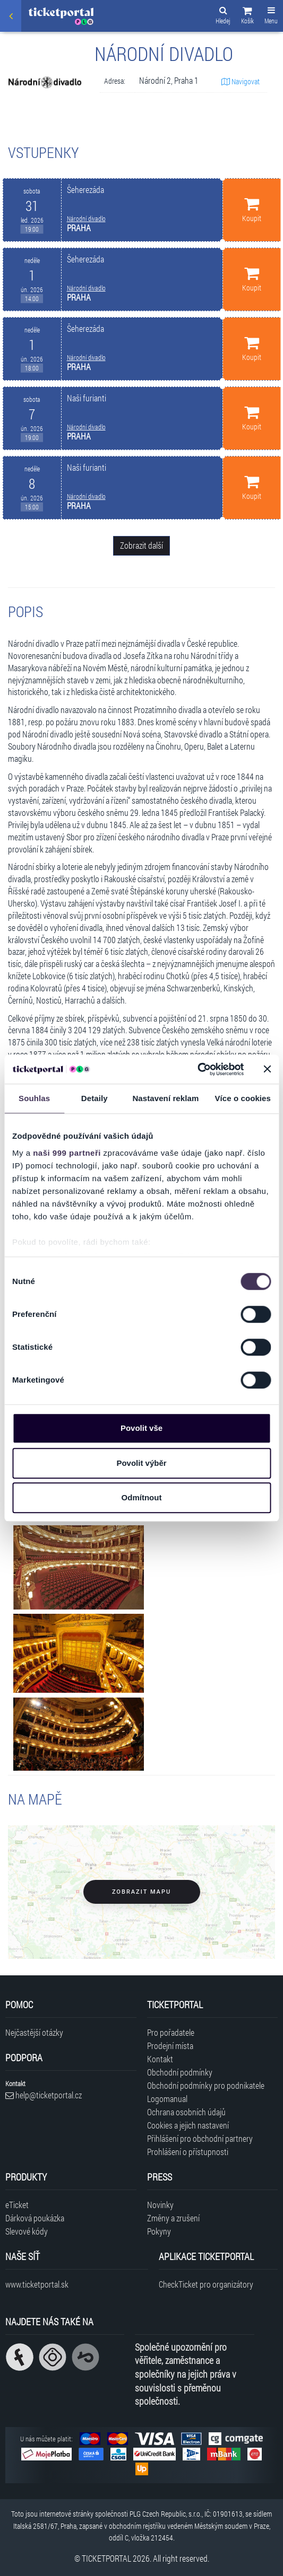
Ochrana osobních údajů (186, 2111)
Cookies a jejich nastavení (188, 2125)
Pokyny (159, 2231)
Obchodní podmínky (179, 2072)
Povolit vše (141, 1427)
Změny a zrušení (173, 2217)
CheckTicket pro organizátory (206, 2284)
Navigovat (240, 81)
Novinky (160, 2204)
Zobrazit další (141, 545)
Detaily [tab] (94, 1098)
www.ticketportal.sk (36, 2284)
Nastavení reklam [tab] (165, 1098)
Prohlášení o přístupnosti (187, 2151)
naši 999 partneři (67, 1152)
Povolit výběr (141, 1462)
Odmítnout (142, 1497)
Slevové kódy (26, 2231)
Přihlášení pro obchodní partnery (200, 2138)
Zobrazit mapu (141, 1891)
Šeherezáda (85, 189)
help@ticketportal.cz (43, 2094)
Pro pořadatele (170, 2032)
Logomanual (167, 2098)
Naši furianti (86, 397)
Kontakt (160, 2058)
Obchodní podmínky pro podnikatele (205, 2085)
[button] (247, 17)
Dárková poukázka (34, 2217)
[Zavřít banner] (267, 1069)
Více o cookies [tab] (243, 1098)
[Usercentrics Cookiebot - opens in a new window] (197, 1069)
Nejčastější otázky (34, 2032)
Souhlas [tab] (34, 1098)
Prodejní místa (170, 2045)
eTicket (17, 2204)
